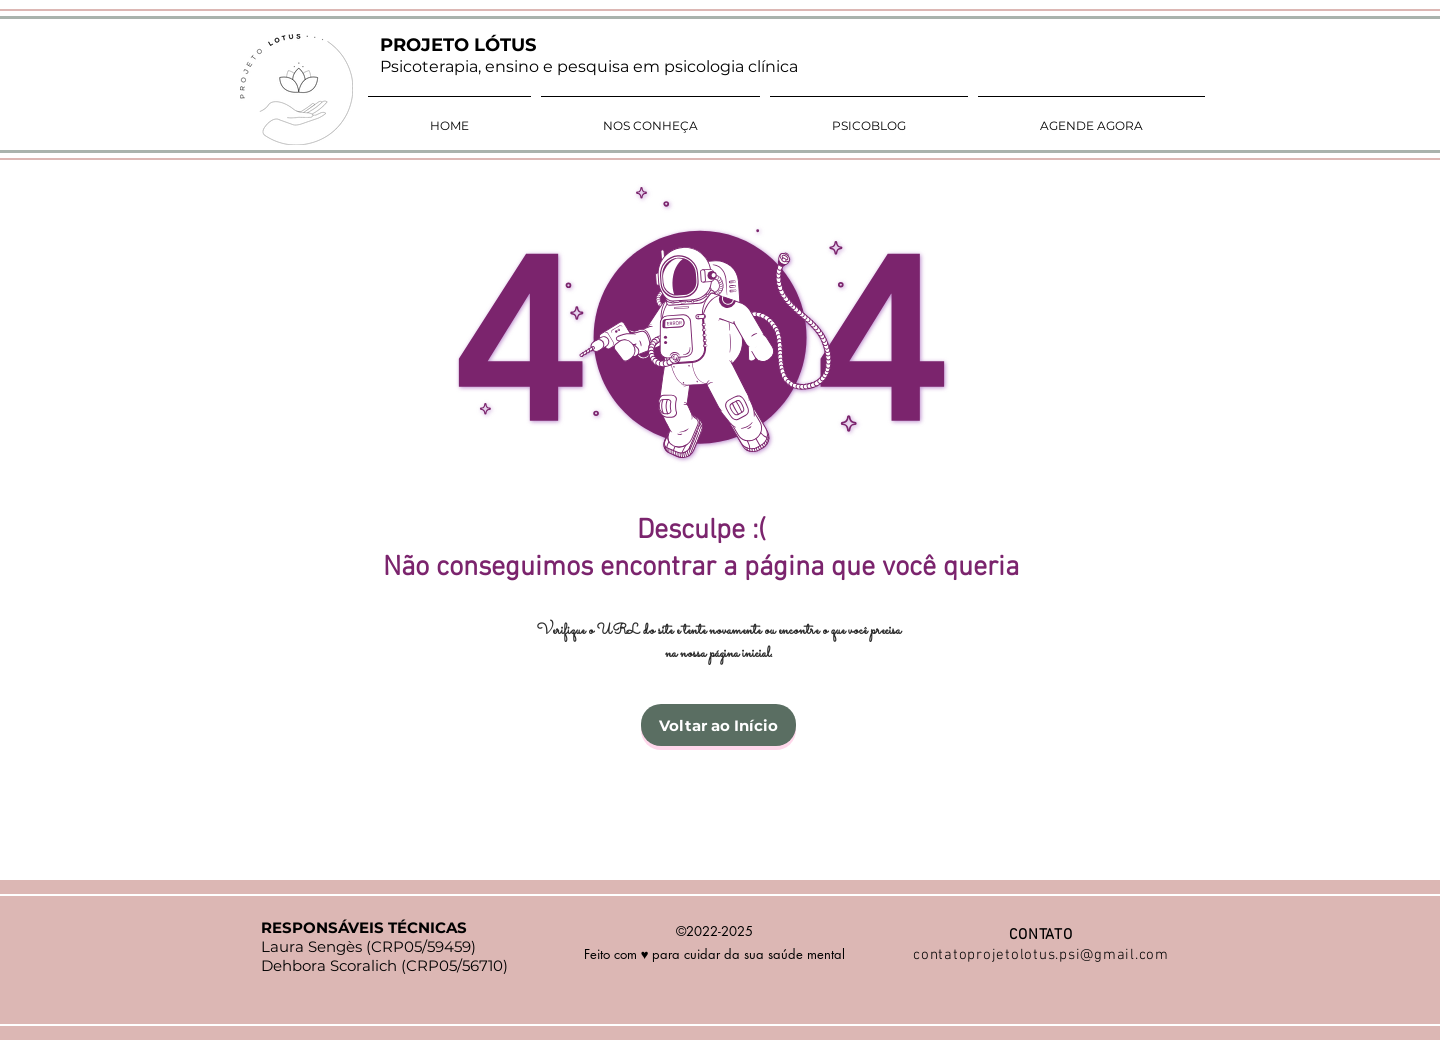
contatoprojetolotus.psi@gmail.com (1041, 955)
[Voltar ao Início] (718, 725)
